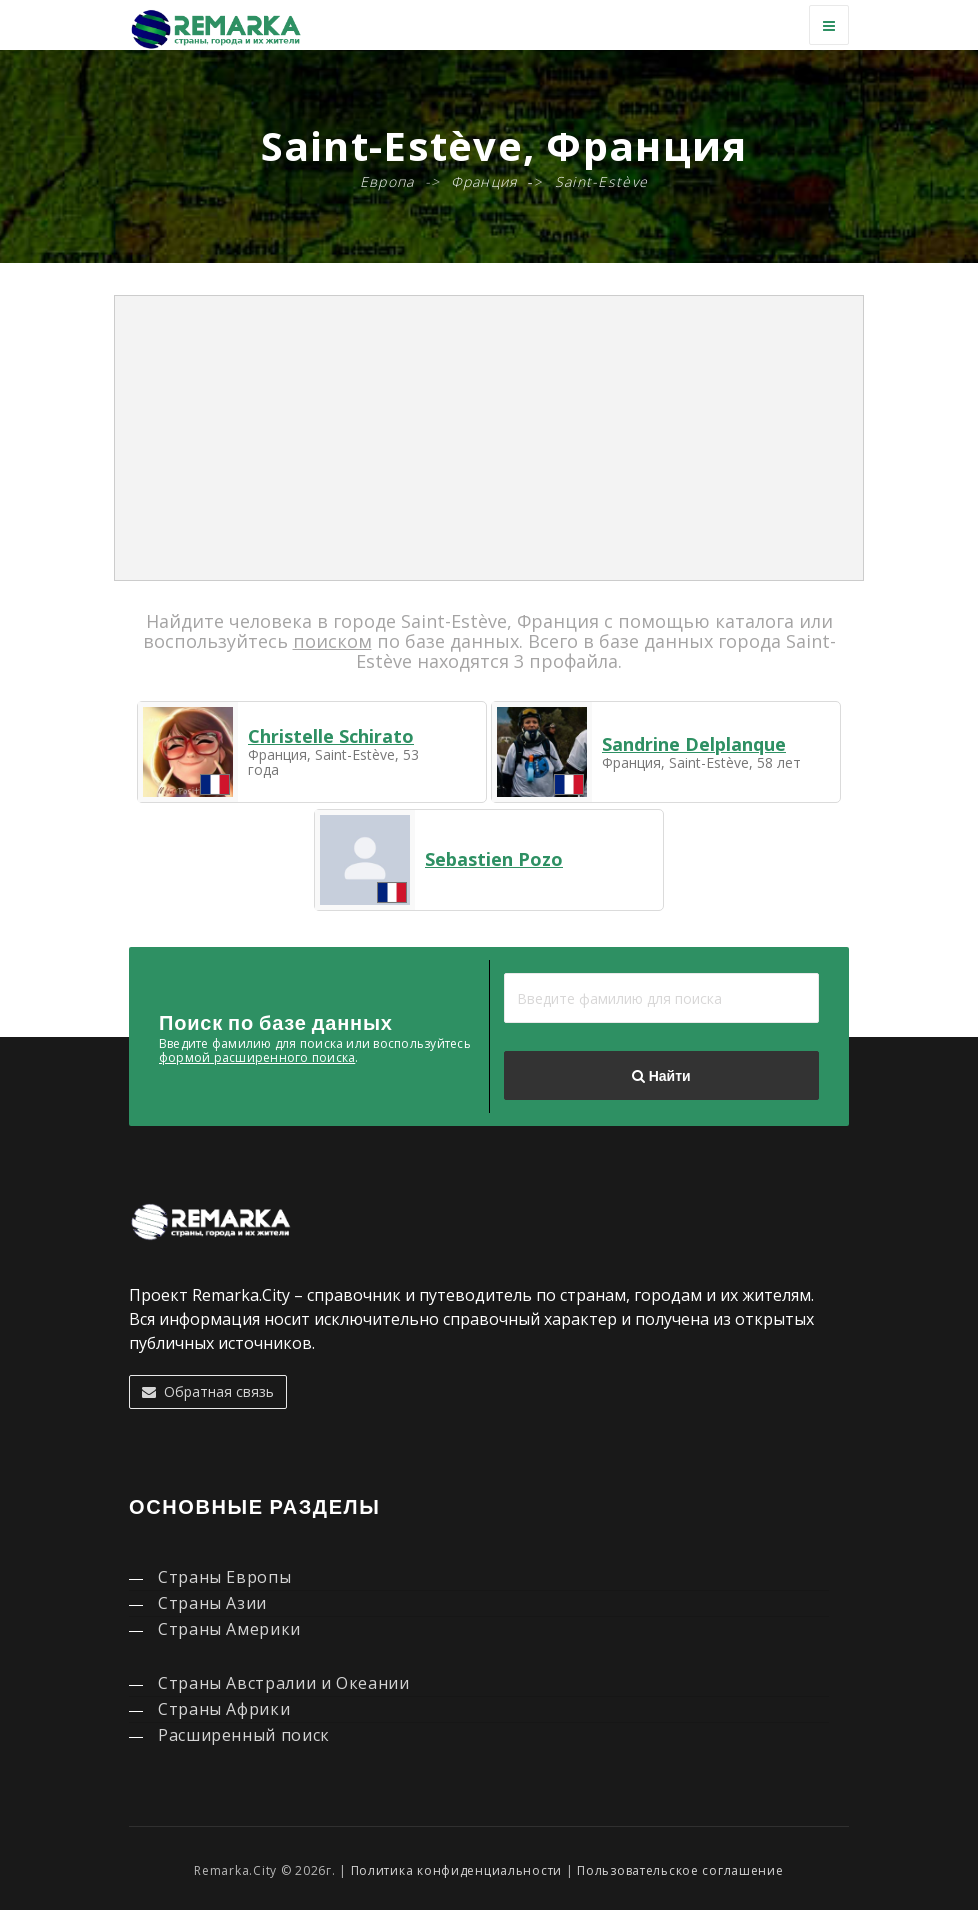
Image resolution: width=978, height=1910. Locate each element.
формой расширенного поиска (257, 1057)
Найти (661, 1076)
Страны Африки (224, 1709)
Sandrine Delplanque (694, 744)
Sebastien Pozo (494, 859)
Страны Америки (229, 1629)
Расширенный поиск (244, 1735)
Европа (387, 181)
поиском (332, 641)
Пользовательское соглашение (680, 1870)
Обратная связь (208, 1391)
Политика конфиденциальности (456, 1870)
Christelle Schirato (331, 736)
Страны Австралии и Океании (284, 1683)
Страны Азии (212, 1603)
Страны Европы (224, 1577)
